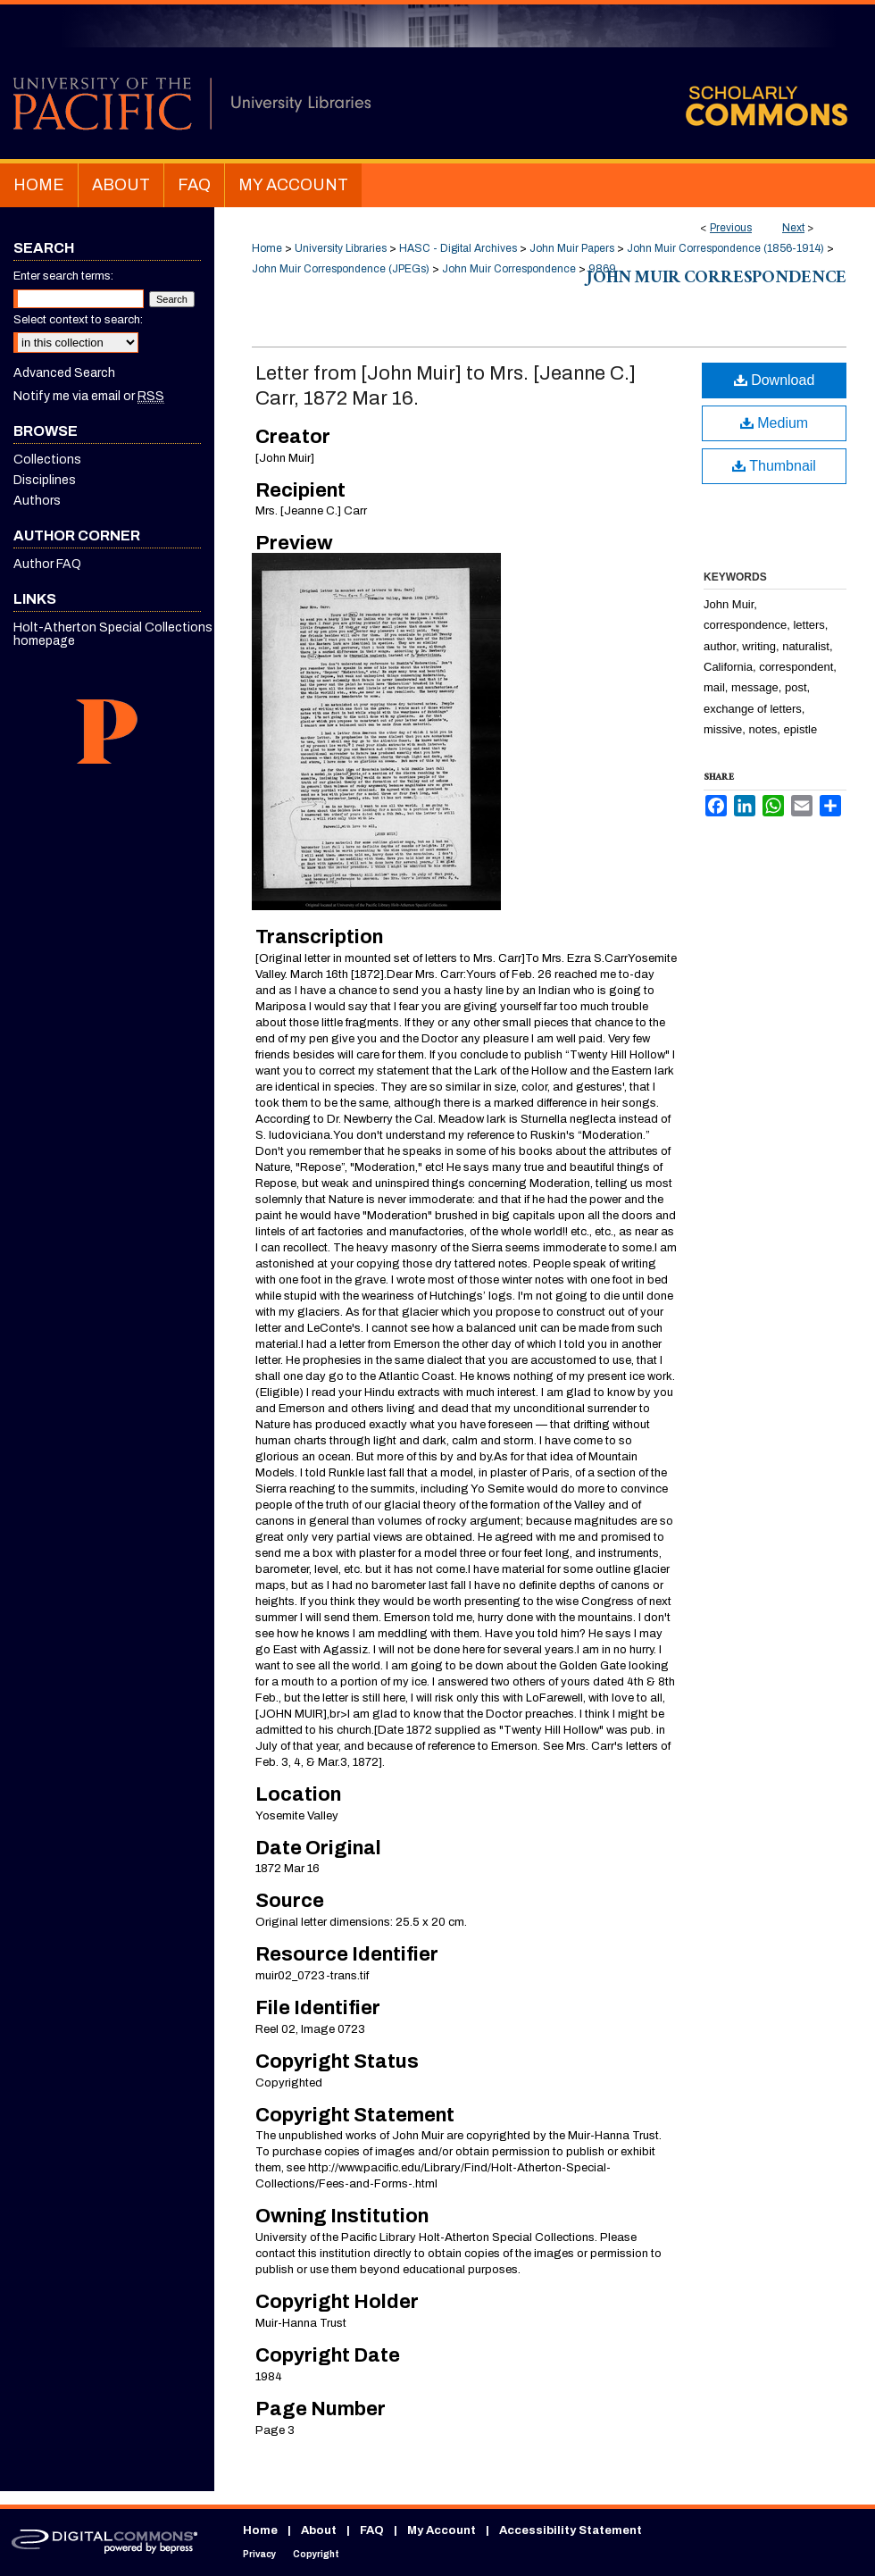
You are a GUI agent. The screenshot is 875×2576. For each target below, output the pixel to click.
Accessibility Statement (570, 2530)
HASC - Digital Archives (458, 248)
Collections (47, 459)
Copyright (316, 2554)
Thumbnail (774, 465)
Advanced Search (64, 373)
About (319, 2530)
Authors (37, 500)
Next (793, 228)
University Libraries (341, 248)
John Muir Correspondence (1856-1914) (725, 248)
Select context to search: (78, 320)
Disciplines (44, 480)
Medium (774, 423)
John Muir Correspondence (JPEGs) (340, 269)
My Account (441, 2530)
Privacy (259, 2554)
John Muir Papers (571, 248)
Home (267, 248)
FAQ (372, 2530)
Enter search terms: (63, 276)
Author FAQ (47, 564)
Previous (731, 228)
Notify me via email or (88, 396)
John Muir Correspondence (509, 269)
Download (774, 380)
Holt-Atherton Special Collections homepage (112, 634)
